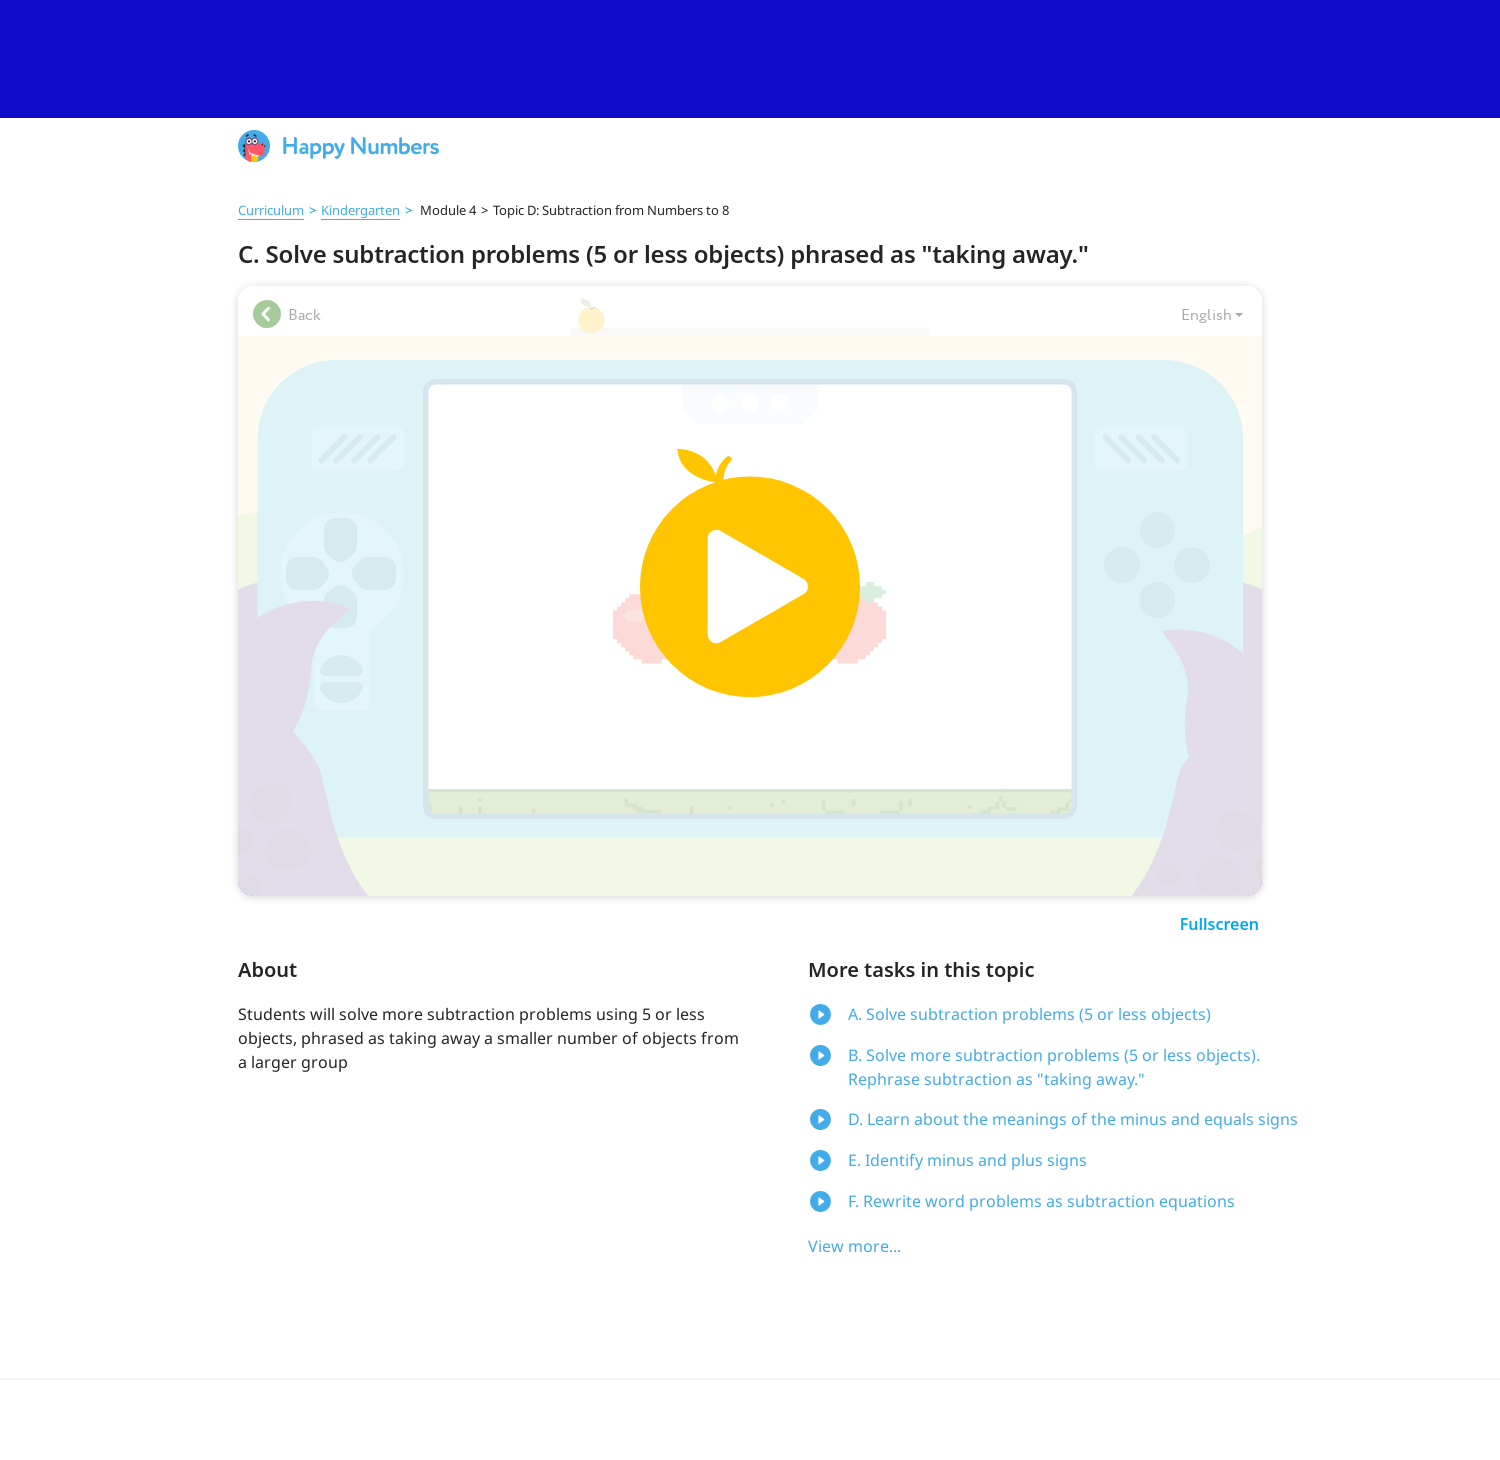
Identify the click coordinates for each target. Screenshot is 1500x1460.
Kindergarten (360, 210)
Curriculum (271, 210)
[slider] (750, 59)
